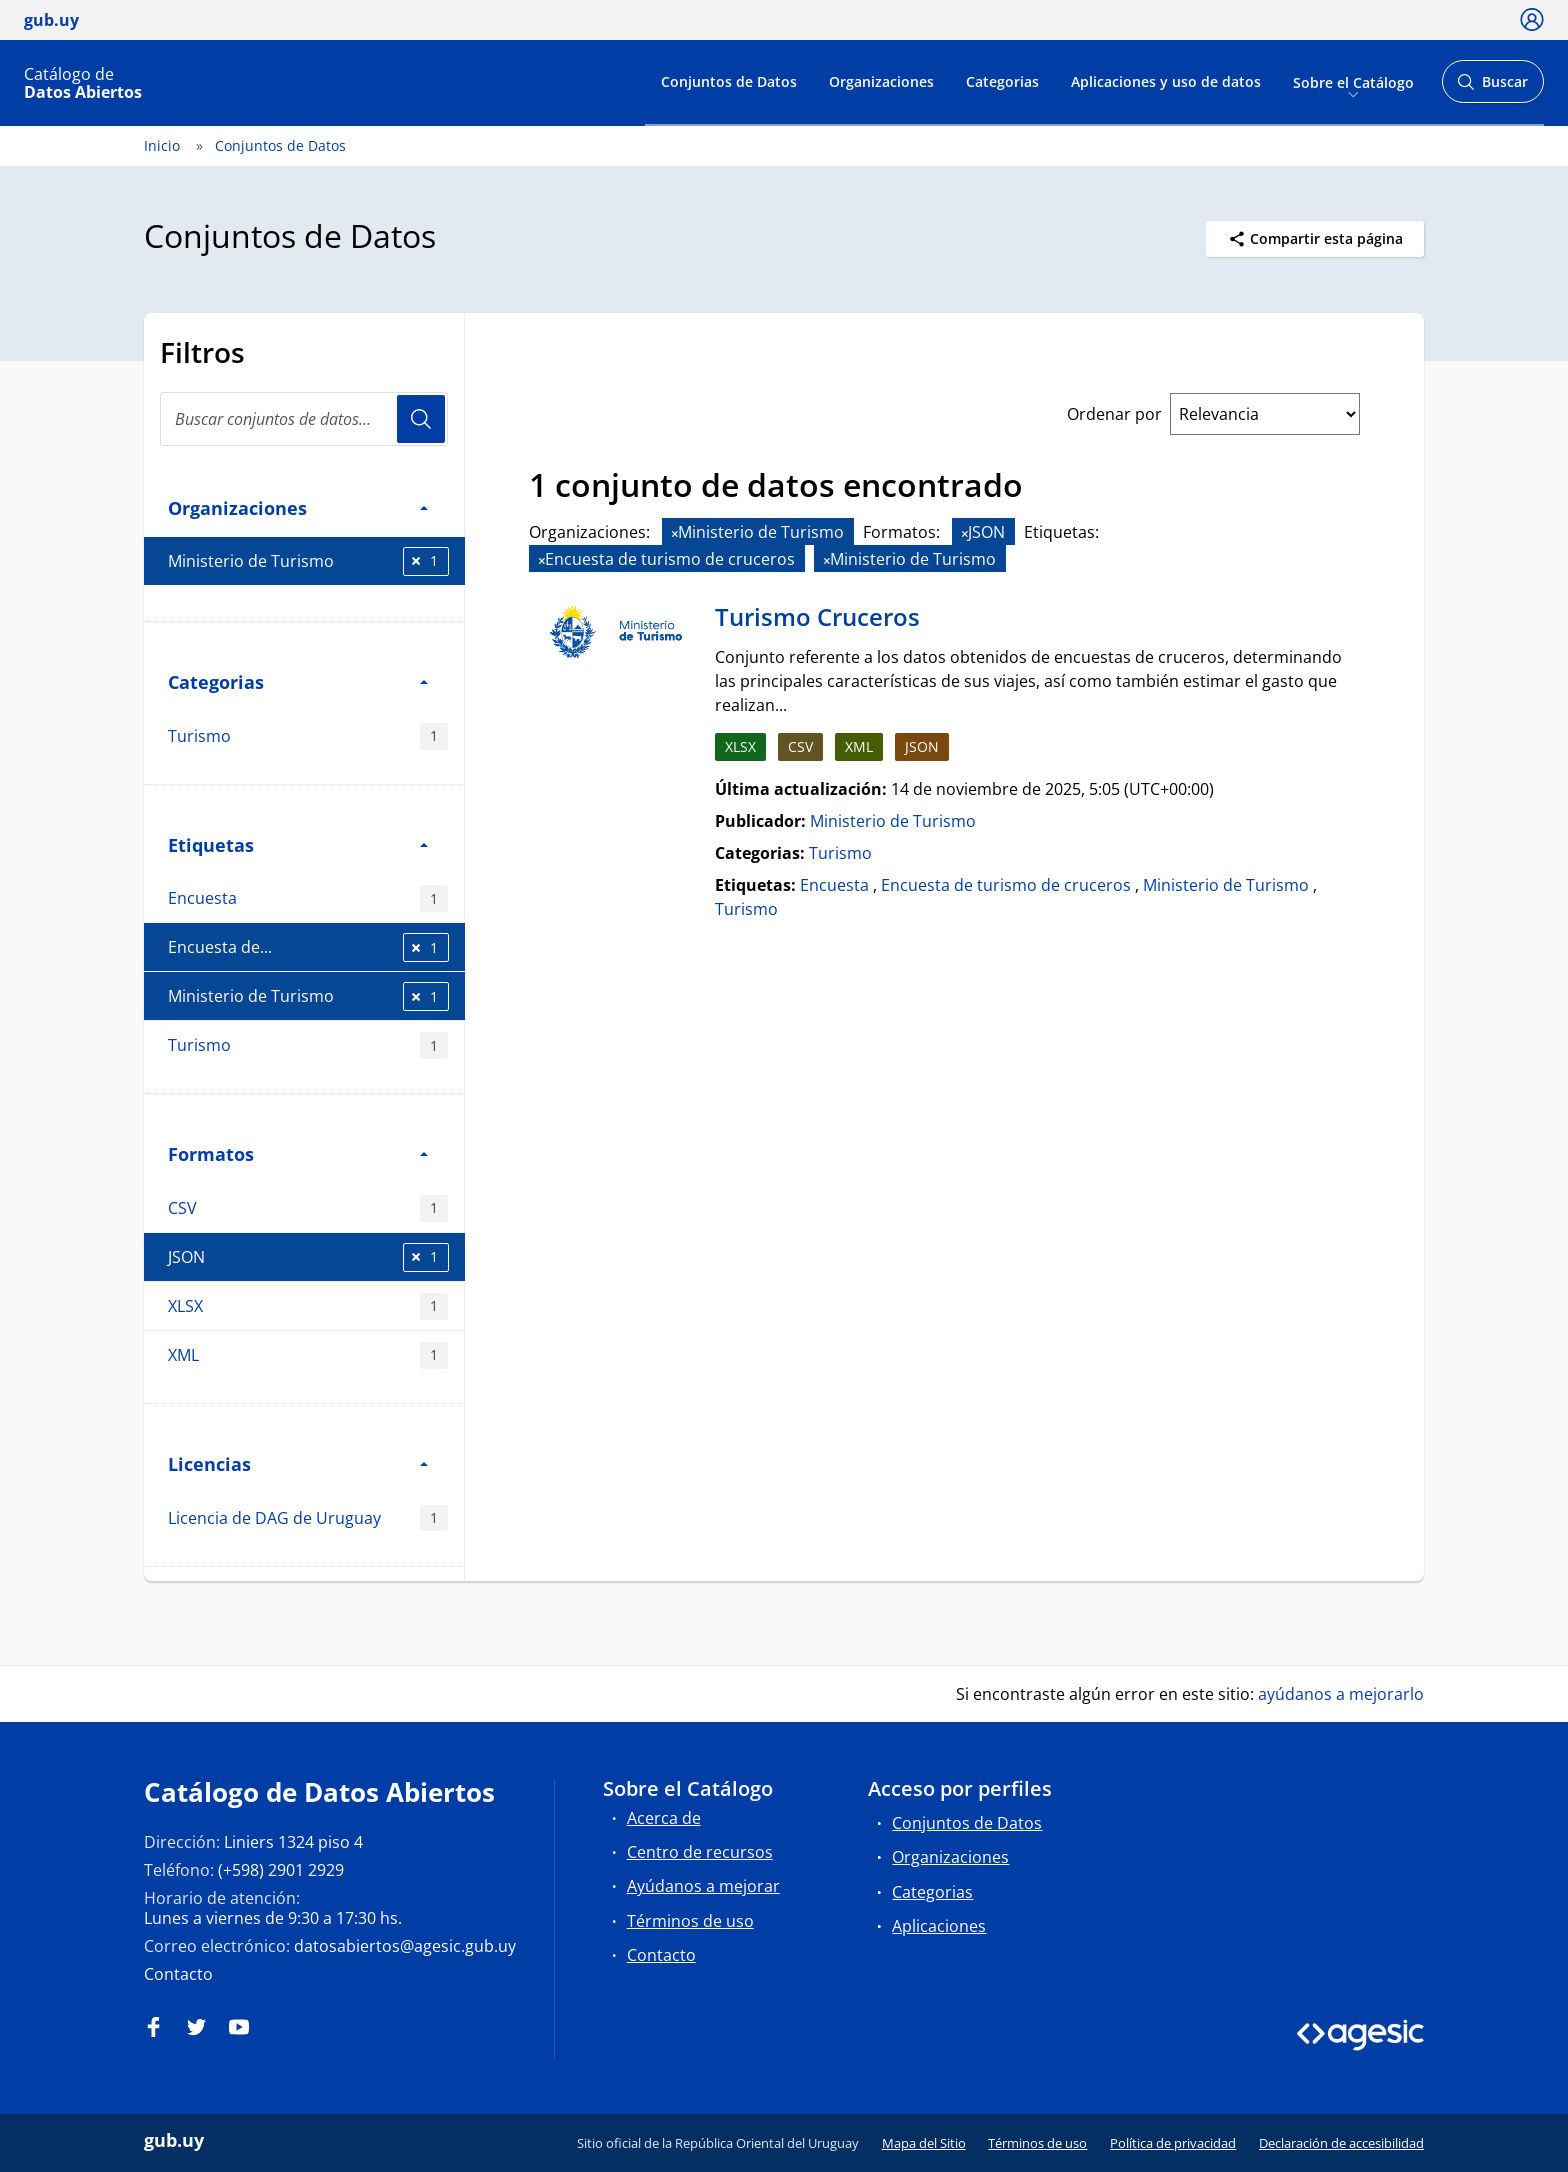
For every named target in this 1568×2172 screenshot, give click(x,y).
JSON (308, 1257)
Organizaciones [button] (298, 507)
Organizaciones (881, 81)
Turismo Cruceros (817, 616)
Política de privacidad (1173, 2143)
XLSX (308, 1306)
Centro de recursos (700, 1852)
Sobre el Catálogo (1353, 81)
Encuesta (308, 898)
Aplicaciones (939, 1926)
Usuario (421, 419)
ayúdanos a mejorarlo (1341, 1694)
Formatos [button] (298, 1153)
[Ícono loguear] (1532, 19)
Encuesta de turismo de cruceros (1006, 885)
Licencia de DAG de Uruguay (308, 1518)
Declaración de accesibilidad (1341, 2143)
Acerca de (664, 1818)
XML (308, 1355)
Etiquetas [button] (298, 844)
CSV (308, 1208)
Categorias (1002, 81)
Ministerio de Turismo (308, 561)
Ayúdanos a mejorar (703, 1886)
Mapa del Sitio (924, 2143)
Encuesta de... (308, 947)
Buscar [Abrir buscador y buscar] (1492, 87)
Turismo (308, 736)
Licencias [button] (298, 1463)
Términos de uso (690, 1921)
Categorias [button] (298, 681)
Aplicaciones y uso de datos (1166, 81)
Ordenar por (1114, 414)
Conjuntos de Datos (729, 81)
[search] (304, 419)
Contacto (178, 1974)
